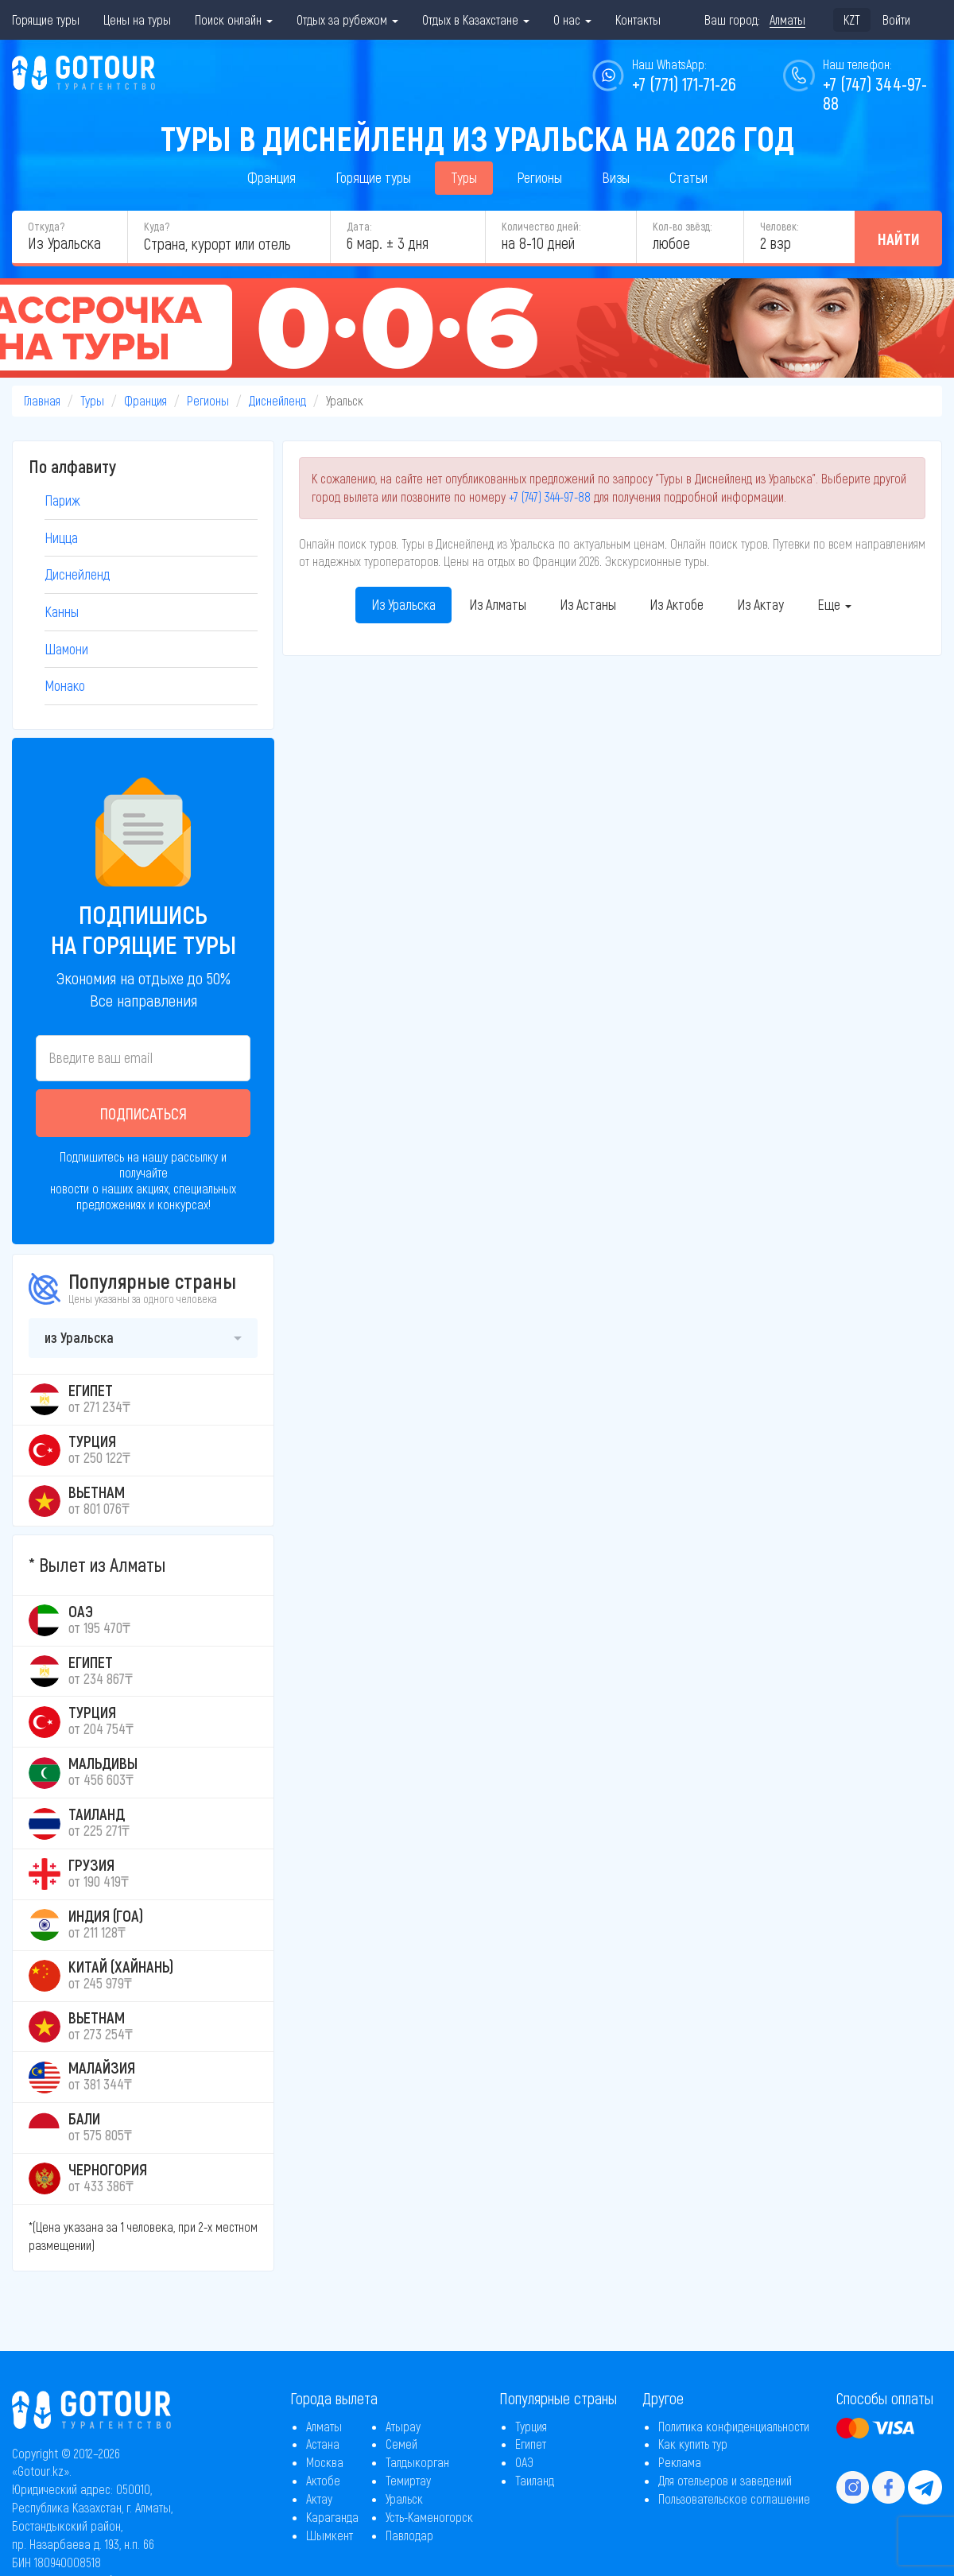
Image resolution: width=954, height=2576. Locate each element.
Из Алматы (497, 604)
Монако (65, 685)
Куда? (156, 226)
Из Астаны (588, 604)
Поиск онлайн (234, 19)
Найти (899, 238)
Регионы (539, 177)
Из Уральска (403, 604)
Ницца (61, 537)
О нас (572, 19)
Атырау (403, 2426)
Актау (319, 2498)
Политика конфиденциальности (733, 2426)
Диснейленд (277, 400)
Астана (322, 2443)
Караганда (332, 2516)
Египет (530, 2443)
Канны (62, 611)
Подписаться (143, 1113)
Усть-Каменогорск (429, 2516)
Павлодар (409, 2535)
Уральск (404, 2498)
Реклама (679, 2461)
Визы (616, 177)
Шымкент (329, 2535)
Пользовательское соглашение (734, 2498)
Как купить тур (692, 2443)
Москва (324, 2461)
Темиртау (408, 2480)
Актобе (323, 2480)
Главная (42, 400)
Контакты (638, 19)
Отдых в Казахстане (475, 19)
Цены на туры (137, 19)
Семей (401, 2443)
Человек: (779, 226)
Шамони (66, 649)
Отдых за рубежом (347, 19)
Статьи (688, 177)
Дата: (359, 226)
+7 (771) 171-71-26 (684, 83)
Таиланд (534, 2480)
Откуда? (46, 226)
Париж (62, 500)
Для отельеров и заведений (725, 2480)
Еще (834, 604)
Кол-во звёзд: (682, 226)
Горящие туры (46, 19)
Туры (464, 177)
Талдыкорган (417, 2461)
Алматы (324, 2426)
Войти (896, 19)
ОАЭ (524, 2461)
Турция (531, 2426)
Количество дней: (541, 226)
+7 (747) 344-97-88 (550, 496)
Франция (271, 177)
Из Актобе (677, 604)
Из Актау (760, 604)
